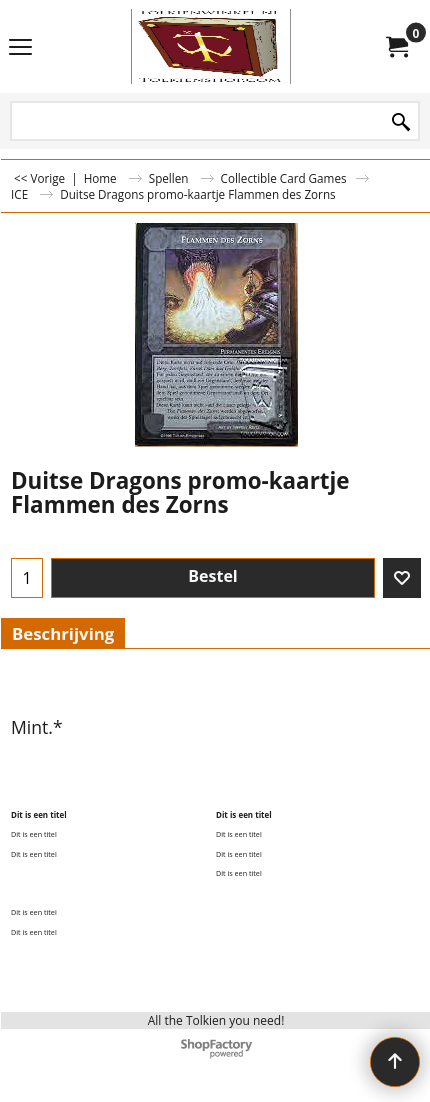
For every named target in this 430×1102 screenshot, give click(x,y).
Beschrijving (63, 633)
